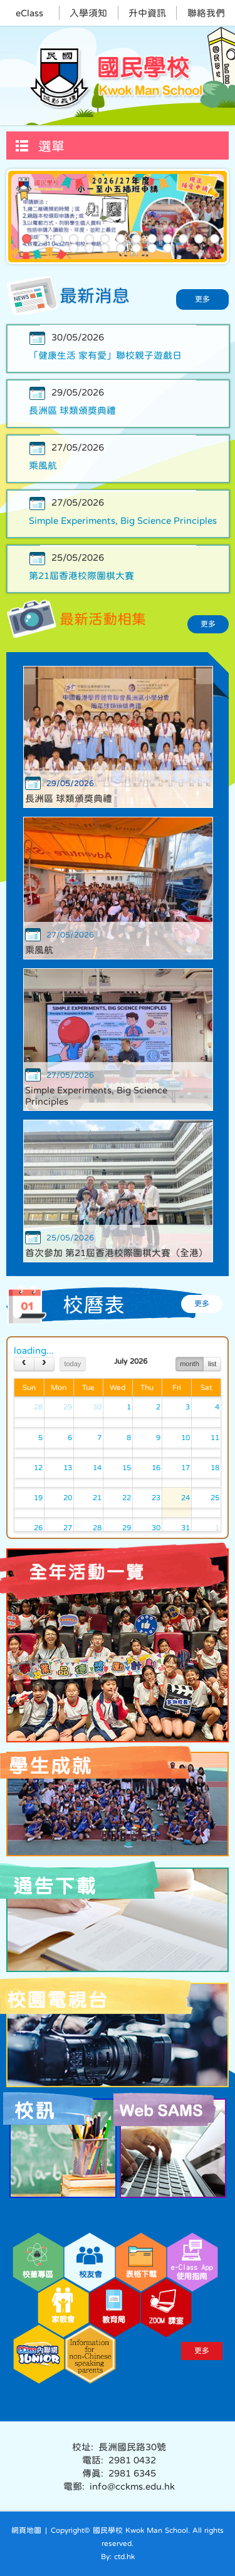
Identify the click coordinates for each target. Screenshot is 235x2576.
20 (167, 248)
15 (89, 248)
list (212, 1363)
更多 (202, 299)
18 (136, 248)
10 (167, 238)
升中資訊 (147, 13)
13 (214, 238)
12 (199, 238)
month (189, 1363)
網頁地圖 (26, 2530)
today (72, 1363)
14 (73, 248)
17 (120, 248)
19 (152, 248)
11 (183, 238)
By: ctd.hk (118, 2556)
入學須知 (88, 13)
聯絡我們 (206, 13)
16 (105, 248)
